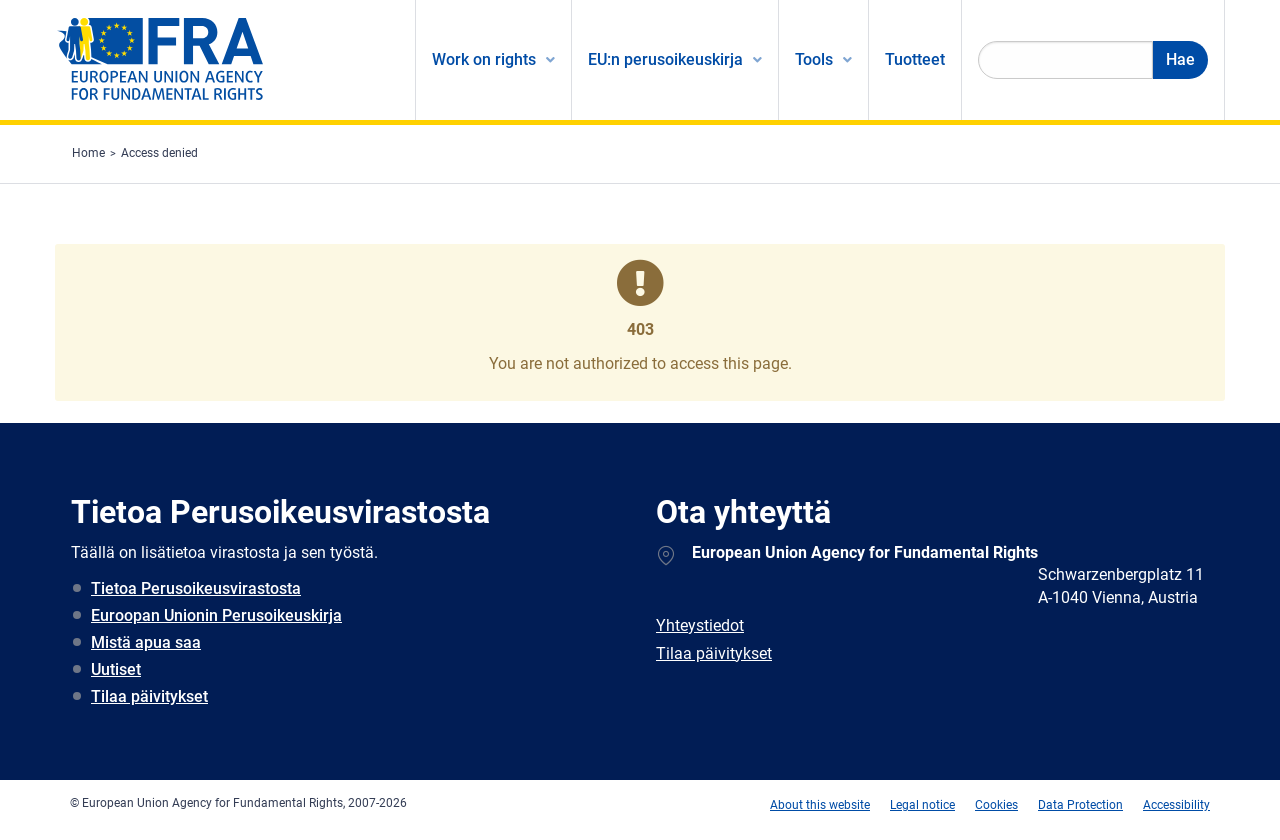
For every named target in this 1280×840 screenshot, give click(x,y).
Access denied (159, 153)
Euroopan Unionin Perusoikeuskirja (216, 615)
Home (88, 153)
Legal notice (922, 805)
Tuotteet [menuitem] (915, 59)
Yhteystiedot (700, 625)
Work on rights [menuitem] (484, 59)
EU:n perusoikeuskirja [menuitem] (665, 59)
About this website (820, 805)
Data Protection (1080, 805)
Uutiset (116, 669)
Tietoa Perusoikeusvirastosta (196, 588)
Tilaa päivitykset (149, 696)
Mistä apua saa (146, 642)
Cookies (996, 805)
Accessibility (1176, 805)
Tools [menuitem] (814, 59)
